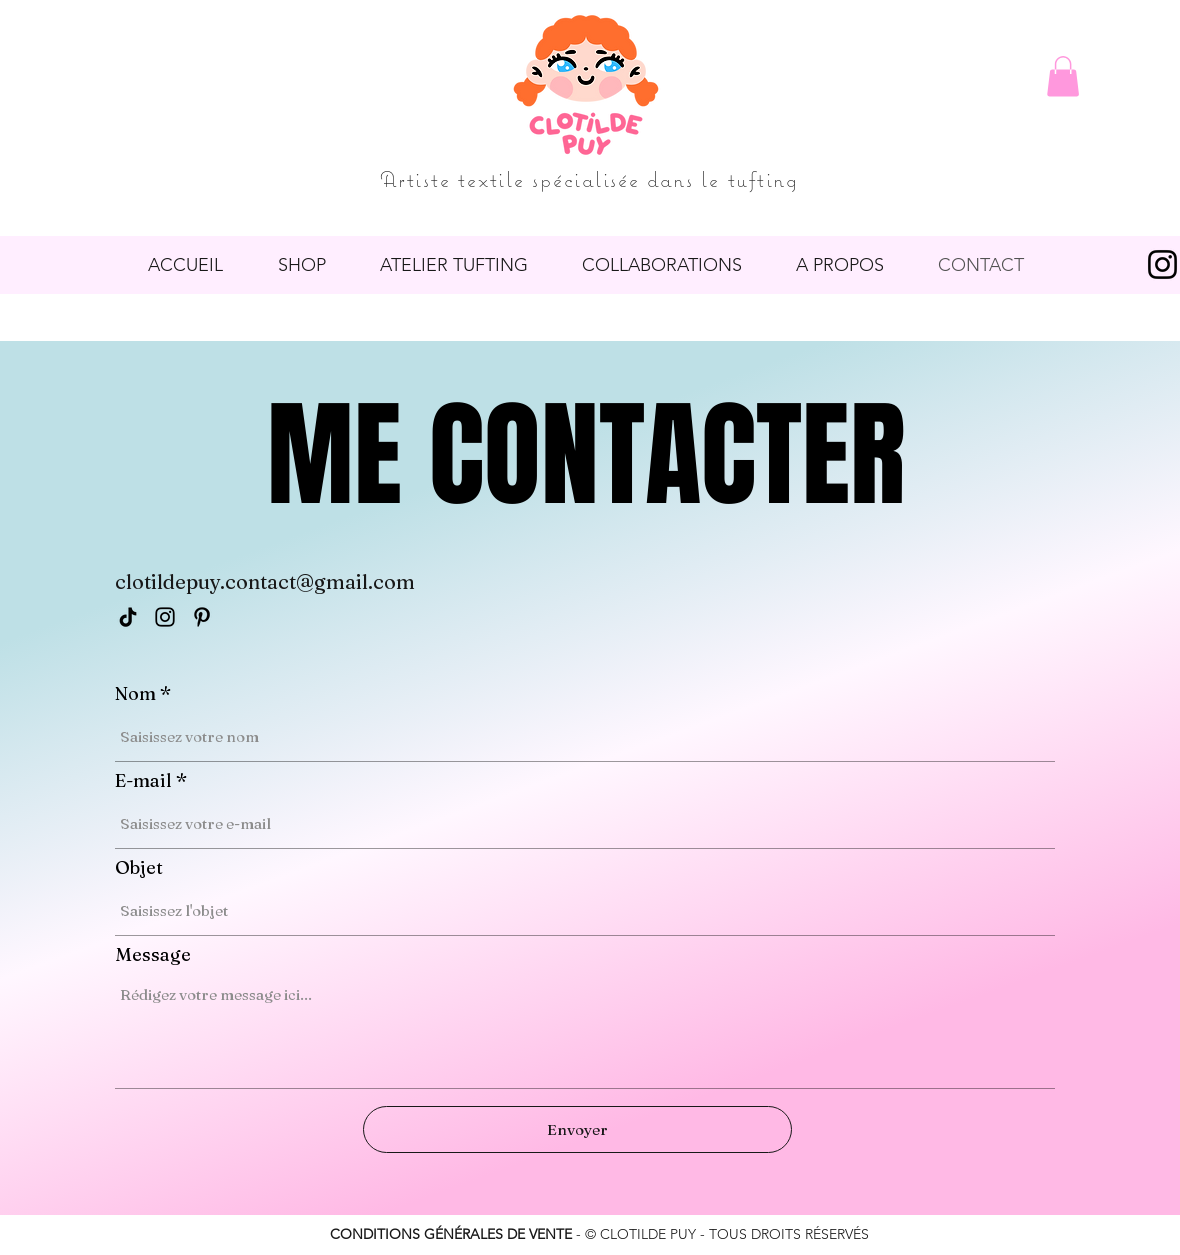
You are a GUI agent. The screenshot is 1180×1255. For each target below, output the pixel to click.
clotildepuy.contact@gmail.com (265, 581)
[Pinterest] (202, 617)
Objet (139, 868)
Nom (135, 694)
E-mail (143, 781)
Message (153, 955)
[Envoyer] (577, 1129)
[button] (1063, 76)
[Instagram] (165, 617)
